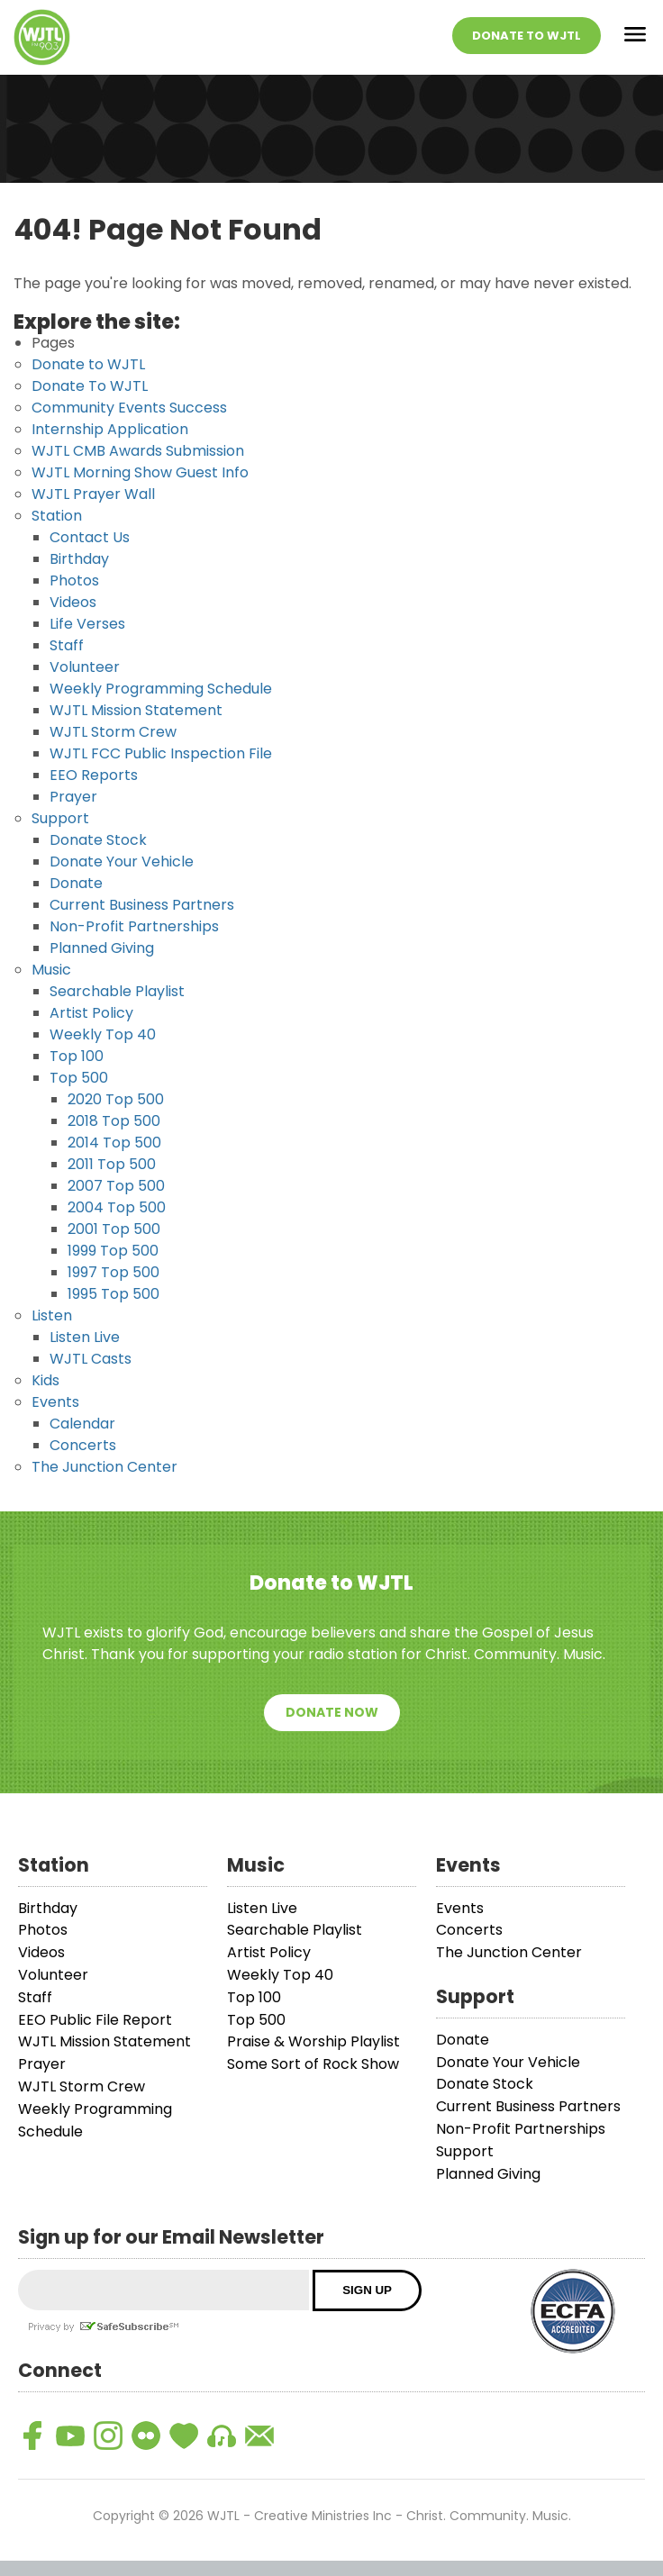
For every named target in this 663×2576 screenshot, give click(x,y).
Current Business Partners (142, 921)
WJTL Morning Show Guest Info (140, 488)
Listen (52, 1331)
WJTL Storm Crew (113, 748)
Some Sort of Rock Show (313, 2080)
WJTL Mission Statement (136, 726)
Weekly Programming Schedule (161, 704)
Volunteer (85, 683)
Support (60, 834)
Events (55, 1418)
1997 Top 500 (113, 1288)
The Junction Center (104, 1483)
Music (51, 985)
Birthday (79, 575)
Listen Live (85, 1353)
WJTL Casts (91, 1375)
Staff (67, 661)
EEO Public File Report (95, 2035)
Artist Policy (91, 1029)
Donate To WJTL (526, 43)
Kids (45, 1396)
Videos (73, 618)
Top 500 (79, 1094)
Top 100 (77, 1072)
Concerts (83, 1461)
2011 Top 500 (112, 1180)
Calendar (82, 1439)
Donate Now (332, 1728)
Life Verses (87, 640)
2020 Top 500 (116, 1115)
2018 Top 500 (114, 1137)
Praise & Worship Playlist (313, 2057)
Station (57, 532)
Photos (74, 596)
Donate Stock (98, 856)
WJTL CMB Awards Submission (138, 467)
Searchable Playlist (117, 1007)
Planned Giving (102, 964)
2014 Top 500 (114, 1158)
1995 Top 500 (113, 1310)
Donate (76, 899)
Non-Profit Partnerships (134, 942)
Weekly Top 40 (103, 1050)
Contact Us (90, 553)
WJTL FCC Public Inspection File (161, 769)
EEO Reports (94, 791)
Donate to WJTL (88, 380)
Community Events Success (129, 423)
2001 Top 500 (114, 1245)
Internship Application (110, 445)
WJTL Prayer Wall (93, 510)
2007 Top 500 (116, 1202)
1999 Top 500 (113, 1266)
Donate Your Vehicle (122, 877)
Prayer (73, 813)
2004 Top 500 (117, 1223)
